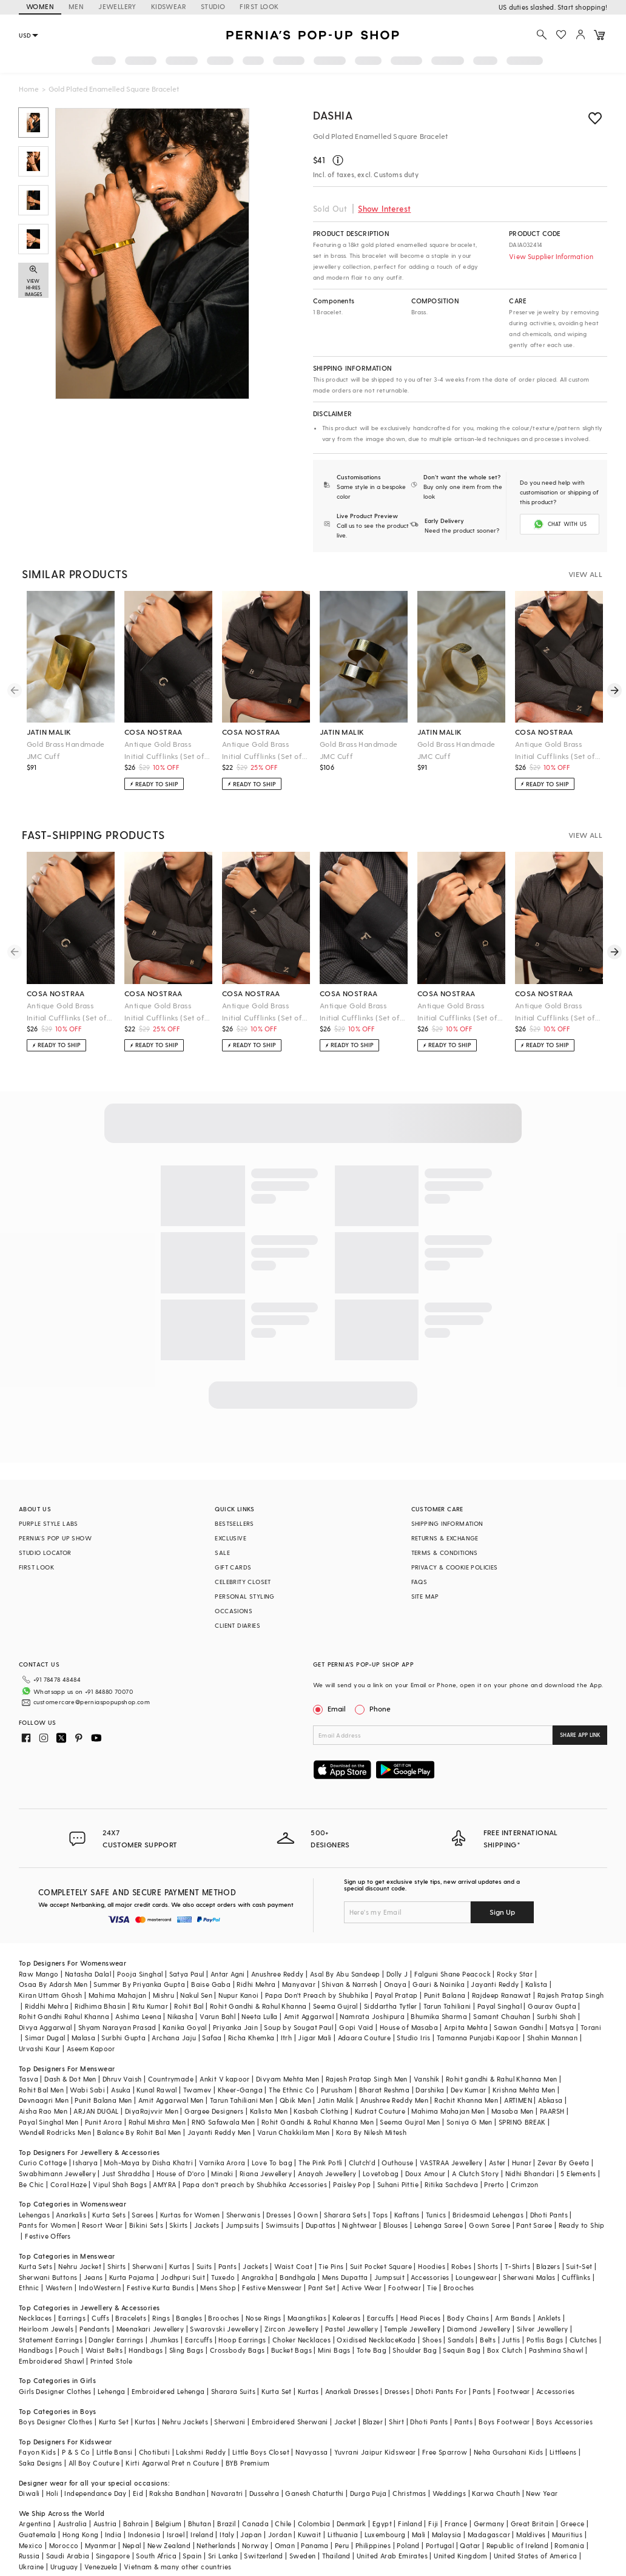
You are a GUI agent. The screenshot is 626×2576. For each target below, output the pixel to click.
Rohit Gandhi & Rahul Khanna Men (317, 2122)
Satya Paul (186, 1974)
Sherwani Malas (529, 2277)
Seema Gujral (335, 2006)
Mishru (163, 1995)
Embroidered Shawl (51, 2361)
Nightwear (359, 2225)
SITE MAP (425, 1596)
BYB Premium (247, 2463)
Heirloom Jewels (46, 2329)
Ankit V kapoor (225, 2079)
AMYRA (164, 2184)
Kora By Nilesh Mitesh (371, 2132)
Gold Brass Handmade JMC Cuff (66, 750)
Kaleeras (346, 2318)
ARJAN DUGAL (95, 2111)
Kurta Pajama (132, 2277)
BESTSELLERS (234, 1523)
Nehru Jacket (79, 2266)
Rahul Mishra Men (157, 2122)
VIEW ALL (585, 574)
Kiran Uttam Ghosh (50, 1995)
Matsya (562, 2027)
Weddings (449, 2493)
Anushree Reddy (277, 1974)
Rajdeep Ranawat (501, 1995)
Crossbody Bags (237, 2350)
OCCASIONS (233, 1610)
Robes (461, 2266)
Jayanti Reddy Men (219, 2132)
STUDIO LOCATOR (45, 1552)
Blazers (548, 2266)
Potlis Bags (545, 2340)
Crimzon (525, 2184)
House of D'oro (181, 2173)
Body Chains (468, 2318)
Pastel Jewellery (351, 2329)
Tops (380, 2215)
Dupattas (321, 2225)
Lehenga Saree (438, 2225)
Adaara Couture (364, 2038)
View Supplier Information (551, 256)
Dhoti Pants (549, 2215)
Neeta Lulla (259, 2016)
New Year (541, 2493)
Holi (52, 2493)
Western (59, 2287)
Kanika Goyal (185, 2027)
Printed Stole (111, 2361)
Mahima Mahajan (118, 1995)
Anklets (549, 2318)
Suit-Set (579, 2266)
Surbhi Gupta (123, 2038)
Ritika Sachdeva (451, 2184)
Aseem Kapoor (91, 2048)
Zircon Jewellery (291, 2329)
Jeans (93, 2277)
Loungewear (476, 2277)
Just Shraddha (126, 2173)
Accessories (430, 2277)
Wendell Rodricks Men (55, 2132)
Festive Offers (48, 2236)
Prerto (494, 2184)
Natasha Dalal (88, 1974)
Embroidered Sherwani (290, 2422)
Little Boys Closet (260, 2452)
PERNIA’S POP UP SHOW (55, 1538)
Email (330, 1708)
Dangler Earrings (116, 2340)
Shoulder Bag (414, 2350)
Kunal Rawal (156, 2090)
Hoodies (431, 2266)
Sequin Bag (461, 2350)
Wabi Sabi (87, 2090)
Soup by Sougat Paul (298, 2027)
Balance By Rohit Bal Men (139, 2132)
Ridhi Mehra (256, 1984)
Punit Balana (445, 1995)
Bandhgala (298, 2277)
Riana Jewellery (266, 2173)
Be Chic (31, 2184)
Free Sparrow (445, 2452)
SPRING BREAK (522, 2122)
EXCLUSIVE (230, 1538)
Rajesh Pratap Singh (570, 1995)
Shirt (396, 2422)
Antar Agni (227, 1974)
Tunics (436, 2215)
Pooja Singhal (140, 1974)
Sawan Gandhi (519, 2027)
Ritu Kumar (150, 2006)
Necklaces (35, 2318)
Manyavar (298, 1984)
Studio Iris (413, 2038)
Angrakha (257, 2277)
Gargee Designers (213, 2111)
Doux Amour (425, 2173)
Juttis (511, 2340)
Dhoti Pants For (441, 2391)
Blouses (395, 2225)
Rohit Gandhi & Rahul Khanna (258, 2006)
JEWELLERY (117, 6)
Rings (161, 2318)
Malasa (83, 2038)
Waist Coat (293, 2266)
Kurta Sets (109, 2215)
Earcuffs (380, 2318)
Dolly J (397, 1974)
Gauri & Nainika (438, 1984)
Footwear (404, 2287)
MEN (76, 6)
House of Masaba (409, 2027)
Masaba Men (512, 2111)
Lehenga (112, 2391)
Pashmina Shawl (556, 2350)
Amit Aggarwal (309, 2016)
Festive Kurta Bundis (160, 2287)
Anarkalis (71, 2215)
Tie (432, 2287)
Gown (307, 2215)
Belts (488, 2340)
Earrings (72, 2318)
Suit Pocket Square (381, 2266)
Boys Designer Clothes (55, 2422)
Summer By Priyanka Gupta (139, 1984)
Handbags (36, 2350)
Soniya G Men (469, 2122)
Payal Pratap (396, 1995)
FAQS (419, 1581)
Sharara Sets (345, 2215)
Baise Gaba (211, 1984)
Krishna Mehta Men (524, 2090)
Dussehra (264, 2493)
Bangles (189, 2318)
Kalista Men (269, 2111)
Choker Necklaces (301, 2340)
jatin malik (49, 731)
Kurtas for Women (190, 2215)
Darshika (430, 2090)
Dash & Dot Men (70, 2079)
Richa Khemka (251, 2038)
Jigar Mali (314, 2038)
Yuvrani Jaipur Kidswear (375, 2452)
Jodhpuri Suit (183, 2277)
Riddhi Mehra (47, 2006)
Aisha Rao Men (43, 2111)
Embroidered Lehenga (168, 2391)
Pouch (69, 2350)
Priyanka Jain (235, 2027)
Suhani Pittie (398, 2184)
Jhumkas (164, 2340)
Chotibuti (154, 2452)
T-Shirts (517, 2266)
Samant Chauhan (502, 2016)
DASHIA (333, 115)
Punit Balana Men (103, 2100)
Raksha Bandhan (177, 2493)
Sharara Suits (233, 2391)
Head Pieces (420, 2318)
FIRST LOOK (259, 6)
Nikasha (180, 2016)
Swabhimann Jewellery (57, 2173)
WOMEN (40, 6)
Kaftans (407, 2215)
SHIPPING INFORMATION (447, 1523)
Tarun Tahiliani (447, 2006)
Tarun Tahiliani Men (242, 2100)
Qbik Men (295, 2100)
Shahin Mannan (552, 2038)
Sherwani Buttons (48, 2277)
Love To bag (272, 2162)
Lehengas (34, 2215)
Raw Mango (39, 1974)
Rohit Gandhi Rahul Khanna (64, 2016)
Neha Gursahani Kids (509, 2452)
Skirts (178, 2225)
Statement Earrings (50, 2340)
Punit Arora (103, 2122)
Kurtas (179, 2266)
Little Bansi (114, 2452)
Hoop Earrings (242, 2340)
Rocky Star (515, 1974)
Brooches (458, 2287)
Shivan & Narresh (349, 1984)
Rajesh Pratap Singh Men (367, 2079)
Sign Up (502, 1911)
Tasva (28, 2079)
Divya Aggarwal (45, 2027)
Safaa (211, 2038)
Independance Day (95, 2493)
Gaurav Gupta (552, 2006)
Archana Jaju (174, 2038)
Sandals (461, 2340)
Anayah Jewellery (327, 2173)
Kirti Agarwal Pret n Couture (172, 2463)
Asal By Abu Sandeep (345, 1974)
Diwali (29, 2493)
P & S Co (76, 2452)
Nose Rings (263, 2318)
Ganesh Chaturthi (314, 2493)
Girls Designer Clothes (55, 2391)
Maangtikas (307, 2318)
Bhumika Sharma (439, 2016)
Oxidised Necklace (368, 2340)
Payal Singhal (499, 2006)
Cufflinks (576, 2277)
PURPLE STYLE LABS (48, 1523)
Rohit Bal (189, 2006)
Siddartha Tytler (390, 2006)
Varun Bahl (217, 2016)
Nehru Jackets (185, 2422)
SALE (222, 1552)
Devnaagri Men (44, 2100)
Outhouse (397, 2162)
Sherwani (147, 2266)
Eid (138, 2493)
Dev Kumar (468, 2090)
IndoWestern (100, 2287)
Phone (379, 1708)
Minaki (222, 2173)
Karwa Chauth (496, 2493)
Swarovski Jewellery (224, 2329)
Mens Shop (218, 2287)
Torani (591, 2027)
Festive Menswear (271, 2287)
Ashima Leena (138, 2016)
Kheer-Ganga (240, 2090)
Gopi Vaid (356, 2027)
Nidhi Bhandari (530, 2173)
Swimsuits (283, 2225)
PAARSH (552, 2111)
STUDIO (213, 6)
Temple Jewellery (412, 2329)
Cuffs (100, 2318)
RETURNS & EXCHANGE (445, 1538)
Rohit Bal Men (41, 2090)
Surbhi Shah (556, 2016)
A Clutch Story (475, 2173)
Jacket (345, 2422)
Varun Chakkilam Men (293, 2132)
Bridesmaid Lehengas (488, 2215)
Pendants (94, 2329)
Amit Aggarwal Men (171, 2100)
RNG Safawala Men (223, 2122)
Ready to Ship (582, 2225)
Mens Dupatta (345, 2277)
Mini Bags (334, 2350)
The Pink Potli (320, 2162)
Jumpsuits (243, 2225)
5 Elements (578, 2173)
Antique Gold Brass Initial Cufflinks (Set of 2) (164, 751)
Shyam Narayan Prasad (117, 2027)
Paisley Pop (352, 2184)
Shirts (116, 2266)
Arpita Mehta (466, 2027)
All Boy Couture (94, 2463)
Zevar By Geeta (563, 2162)
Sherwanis (243, 2215)
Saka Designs (40, 2463)
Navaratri (227, 2493)
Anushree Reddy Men (394, 2100)
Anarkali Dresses (352, 2391)
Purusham (337, 2090)
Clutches (583, 2340)
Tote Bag (371, 2350)
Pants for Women (47, 2225)
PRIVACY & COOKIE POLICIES (454, 1567)
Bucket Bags (291, 2350)
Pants (227, 2266)
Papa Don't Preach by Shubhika (317, 1995)
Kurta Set (276, 2391)
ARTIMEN (518, 2100)
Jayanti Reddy (495, 1984)
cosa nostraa (153, 731)
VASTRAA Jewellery (451, 2162)
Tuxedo (223, 2277)
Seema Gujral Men (410, 2122)
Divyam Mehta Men (287, 2079)
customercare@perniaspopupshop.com (91, 1701)
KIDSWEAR (168, 6)
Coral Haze (68, 2184)
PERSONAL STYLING (244, 1596)
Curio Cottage (43, 2162)
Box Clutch (505, 2350)
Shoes (432, 2340)
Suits (204, 2266)
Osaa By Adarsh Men (53, 1984)
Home (29, 88)
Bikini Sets (146, 2225)
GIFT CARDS (233, 1567)
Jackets (207, 2225)
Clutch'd (362, 2162)
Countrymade (171, 2079)
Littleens (563, 2452)
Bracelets (130, 2318)
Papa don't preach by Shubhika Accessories (255, 2184)
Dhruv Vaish (122, 2079)
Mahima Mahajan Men (448, 2111)
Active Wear (362, 2287)
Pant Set (321, 2287)
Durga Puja (368, 2493)
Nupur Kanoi (238, 1995)
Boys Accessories (564, 2422)
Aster (497, 2162)
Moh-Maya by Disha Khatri (148, 2162)
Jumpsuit (389, 2277)
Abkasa (550, 2100)
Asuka (120, 2090)
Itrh (286, 2038)
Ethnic (29, 2287)
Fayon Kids (37, 2452)
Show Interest (384, 208)
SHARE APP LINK (580, 1734)
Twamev (197, 2090)
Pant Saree (534, 2225)
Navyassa (311, 2452)
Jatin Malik (335, 2100)
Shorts (487, 2266)
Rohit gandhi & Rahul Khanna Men (501, 2079)
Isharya (85, 2162)
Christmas (409, 2493)
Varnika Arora (222, 2162)
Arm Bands (513, 2318)
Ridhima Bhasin (100, 2006)
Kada (407, 2340)
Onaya (395, 1984)
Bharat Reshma (384, 2090)
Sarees (142, 2215)
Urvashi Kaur (40, 2048)
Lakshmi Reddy (201, 2452)
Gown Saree (489, 2225)
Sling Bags (186, 2350)
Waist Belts (104, 2350)
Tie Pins (330, 2266)
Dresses (278, 2215)
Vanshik (427, 2079)
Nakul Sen (196, 1995)
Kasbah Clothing (321, 2111)
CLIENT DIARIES (237, 1625)
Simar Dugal (45, 2038)
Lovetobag (381, 2173)
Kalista (536, 1984)
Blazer (373, 2422)
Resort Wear (102, 2225)
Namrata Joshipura (372, 2016)
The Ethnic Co (291, 2090)
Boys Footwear (504, 2422)
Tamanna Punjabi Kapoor (479, 2038)
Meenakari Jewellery (150, 2329)
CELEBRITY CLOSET (243, 1581)
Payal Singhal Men (49, 2122)
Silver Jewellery (542, 2329)
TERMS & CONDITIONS (444, 1552)
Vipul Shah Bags (120, 2184)
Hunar (521, 2162)
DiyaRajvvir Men (151, 2111)
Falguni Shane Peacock (452, 1974)
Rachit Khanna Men (466, 2100)
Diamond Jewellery (479, 2329)
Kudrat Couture (380, 2111)
